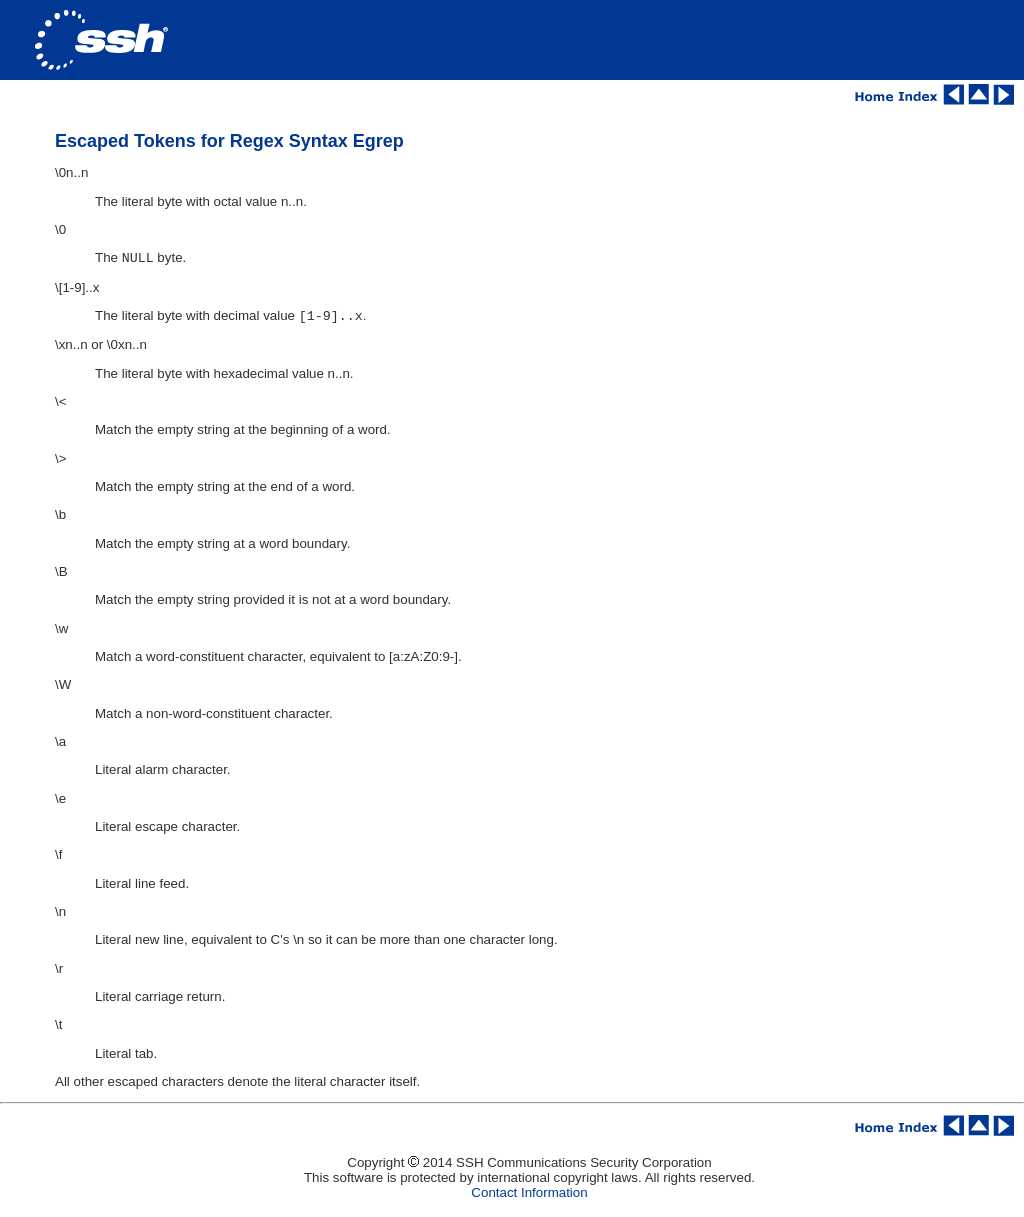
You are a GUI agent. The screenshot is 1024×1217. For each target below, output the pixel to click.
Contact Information (529, 1196)
